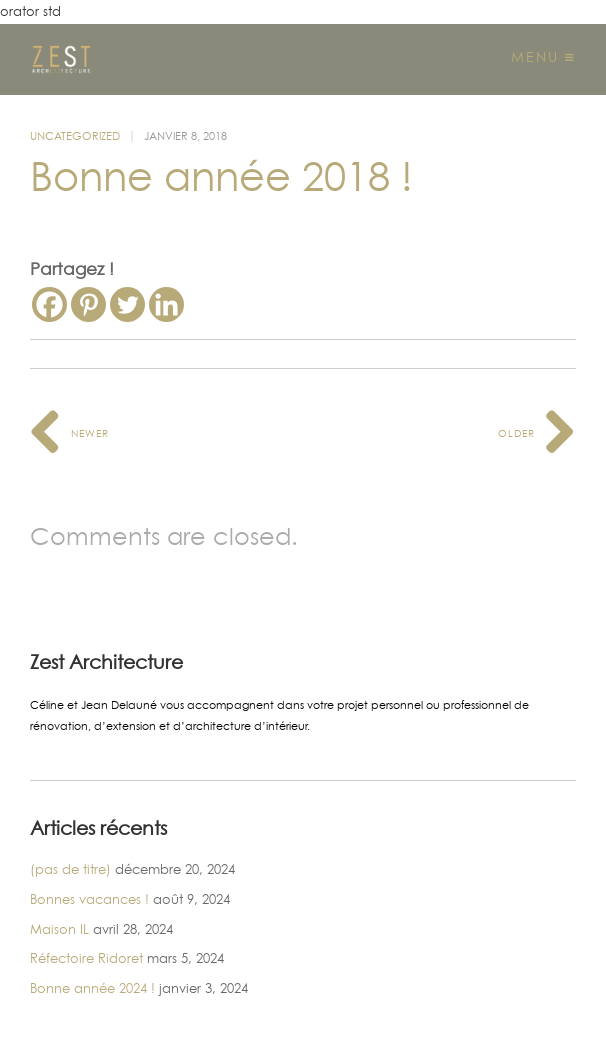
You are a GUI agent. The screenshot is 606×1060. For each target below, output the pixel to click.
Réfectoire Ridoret (86, 958)
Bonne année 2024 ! (92, 988)
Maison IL (59, 929)
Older (537, 433)
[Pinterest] (88, 304)
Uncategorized (75, 136)
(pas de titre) (70, 869)
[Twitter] (127, 304)
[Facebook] (49, 304)
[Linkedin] (166, 304)
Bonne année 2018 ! (221, 176)
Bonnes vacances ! (89, 899)
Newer (69, 433)
